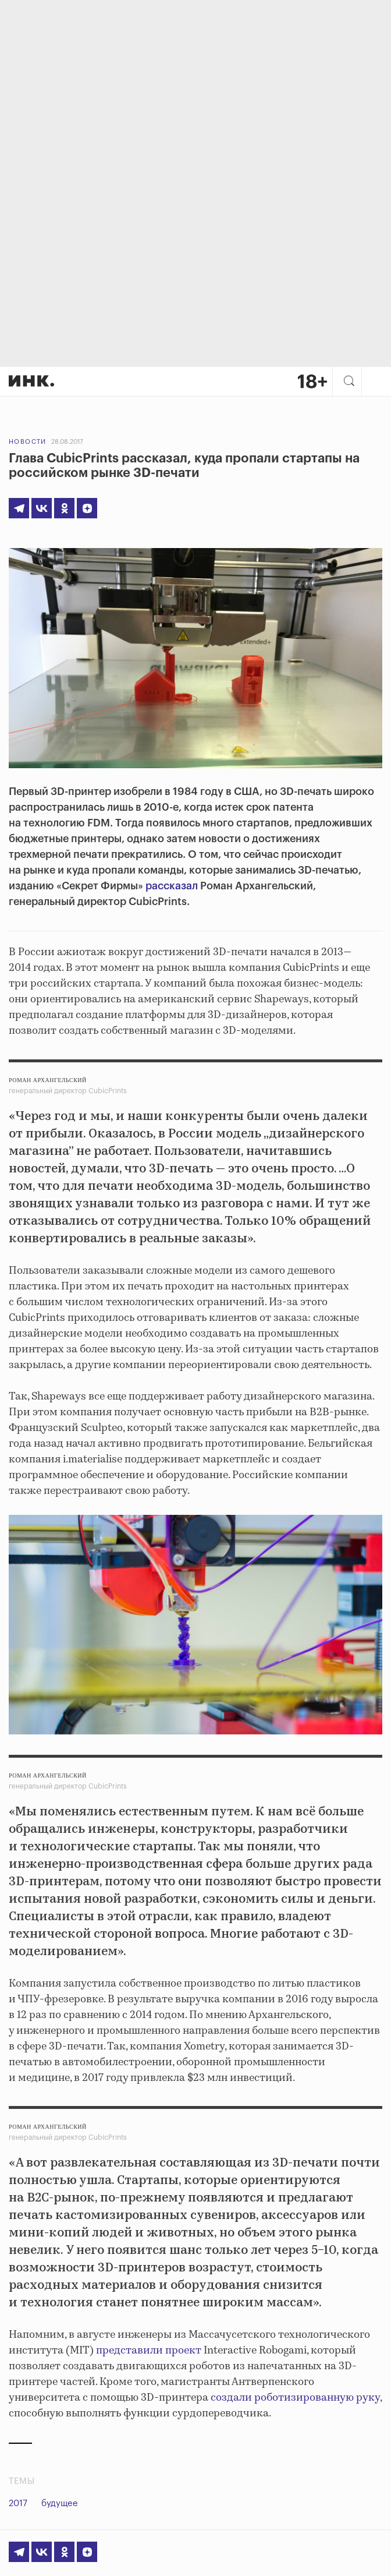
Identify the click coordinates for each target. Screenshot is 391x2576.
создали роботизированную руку (295, 2397)
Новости (28, 442)
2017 (18, 2503)
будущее (59, 2503)
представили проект (148, 2350)
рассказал (171, 886)
